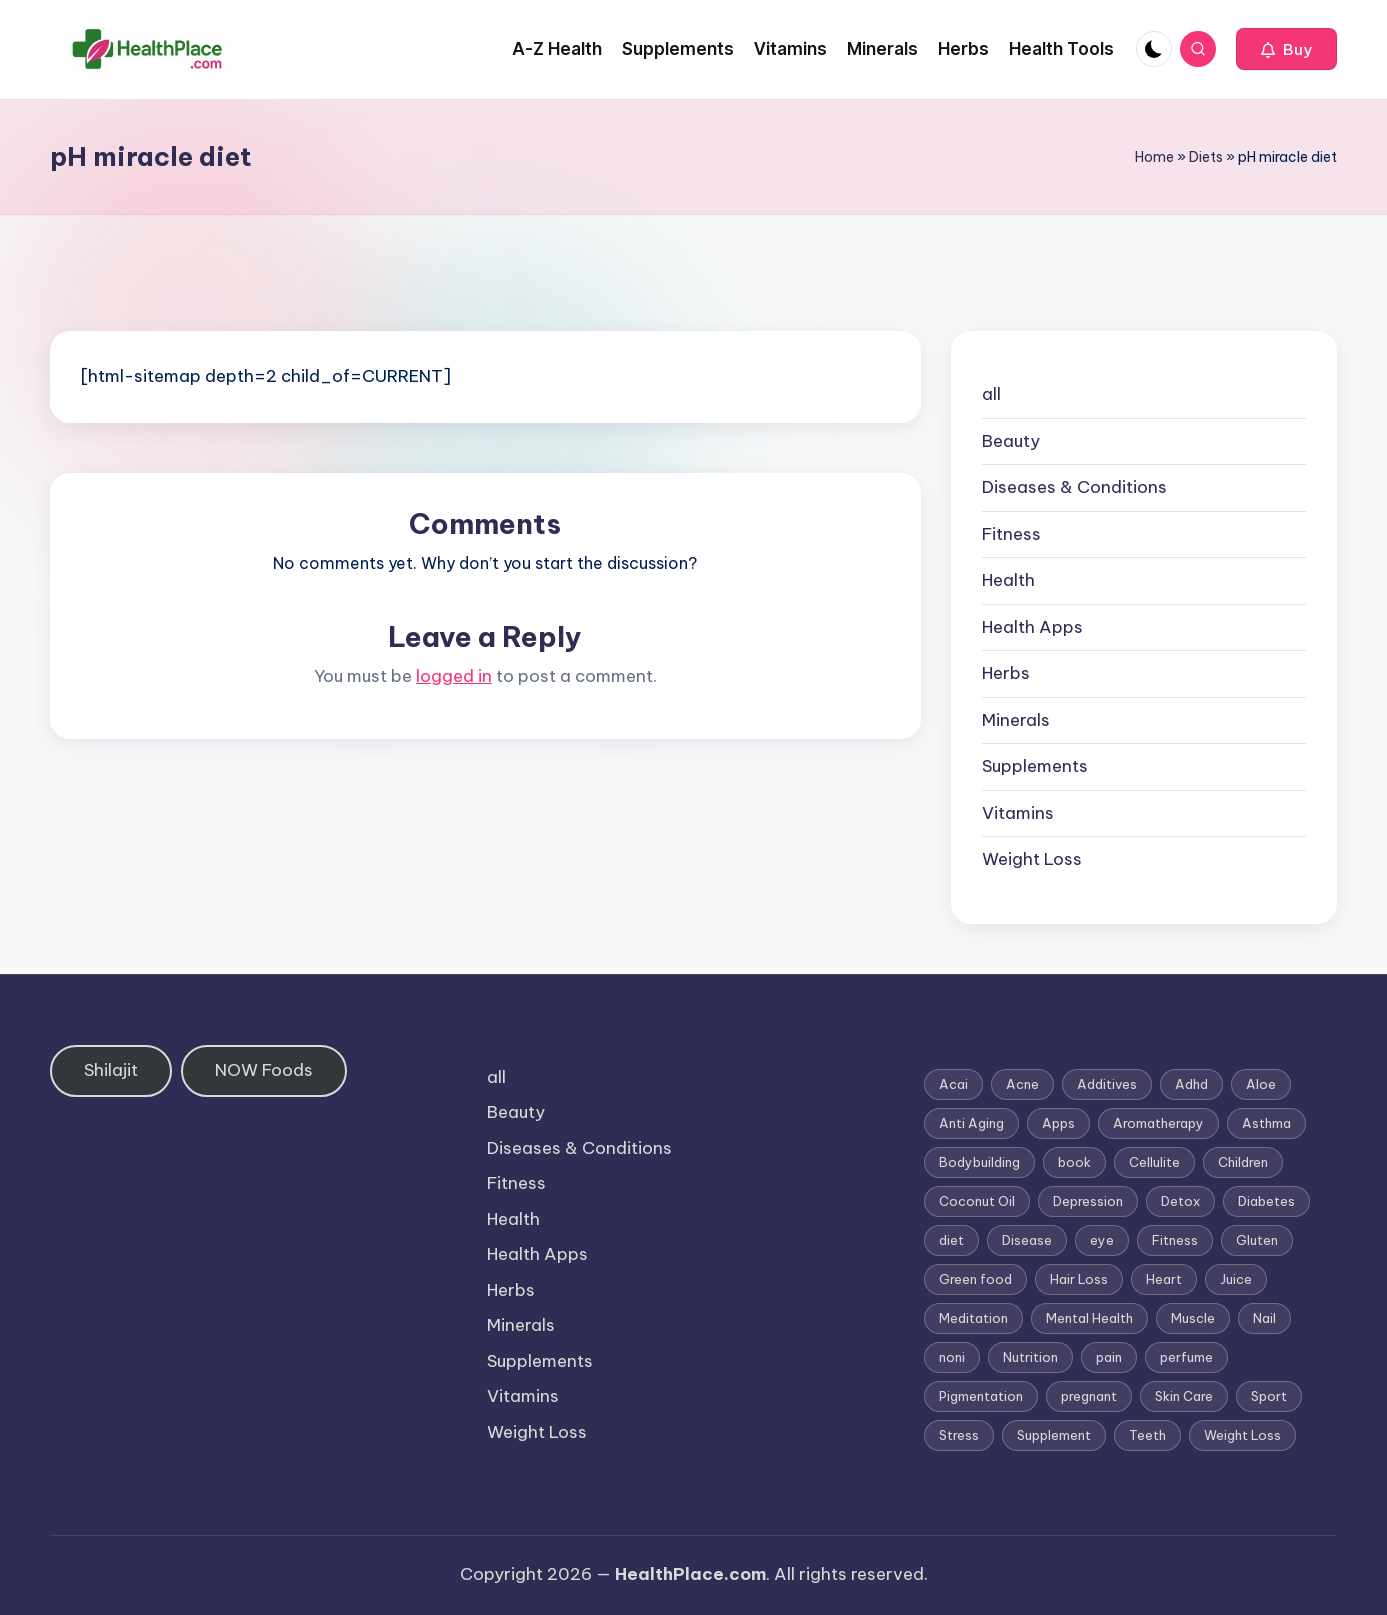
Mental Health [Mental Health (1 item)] (1089, 1318)
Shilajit (111, 1070)
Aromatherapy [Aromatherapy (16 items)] (1158, 1123)
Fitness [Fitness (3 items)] (1175, 1240)
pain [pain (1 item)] (1109, 1357)
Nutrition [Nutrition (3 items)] (1030, 1357)
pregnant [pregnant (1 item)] (1089, 1396)
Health (1008, 580)
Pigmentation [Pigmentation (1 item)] (981, 1396)
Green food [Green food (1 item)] (975, 1279)
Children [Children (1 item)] (1243, 1162)
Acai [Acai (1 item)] (953, 1084)
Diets (1206, 157)
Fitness (1011, 534)
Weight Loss (1032, 859)
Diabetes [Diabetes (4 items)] (1266, 1201)
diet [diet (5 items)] (951, 1240)
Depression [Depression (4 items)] (1088, 1201)
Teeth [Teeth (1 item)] (1147, 1435)
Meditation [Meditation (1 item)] (973, 1318)
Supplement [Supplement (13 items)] (1054, 1435)
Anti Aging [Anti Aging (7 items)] (971, 1123)
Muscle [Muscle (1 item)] (1193, 1318)
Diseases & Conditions (1074, 487)
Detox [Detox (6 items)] (1180, 1201)
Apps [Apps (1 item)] (1058, 1123)
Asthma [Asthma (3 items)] (1266, 1123)
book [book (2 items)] (1074, 1162)
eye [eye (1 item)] (1102, 1240)
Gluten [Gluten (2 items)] (1257, 1240)
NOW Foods (264, 1070)
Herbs (1006, 673)
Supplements (1035, 766)
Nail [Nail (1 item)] (1264, 1318)
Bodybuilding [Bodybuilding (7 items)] (979, 1162)
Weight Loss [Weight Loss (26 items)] (1242, 1435)
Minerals (1016, 720)
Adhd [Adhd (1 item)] (1191, 1084)
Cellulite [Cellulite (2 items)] (1154, 1162)
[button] (1286, 49)
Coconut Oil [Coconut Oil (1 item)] (977, 1201)
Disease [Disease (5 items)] (1027, 1240)
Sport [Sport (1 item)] (1269, 1396)
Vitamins (1018, 813)
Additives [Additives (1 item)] (1107, 1084)
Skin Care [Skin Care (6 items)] (1184, 1396)
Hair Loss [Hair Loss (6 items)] (1079, 1279)
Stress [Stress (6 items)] (959, 1435)
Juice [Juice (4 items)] (1236, 1279)
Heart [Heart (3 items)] (1164, 1279)
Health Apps (1032, 627)
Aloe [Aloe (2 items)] (1261, 1084)
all (991, 394)
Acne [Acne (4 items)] (1022, 1084)
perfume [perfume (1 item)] (1186, 1357)
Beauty (1011, 441)
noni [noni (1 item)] (952, 1357)
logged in (454, 676)
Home (1154, 157)
